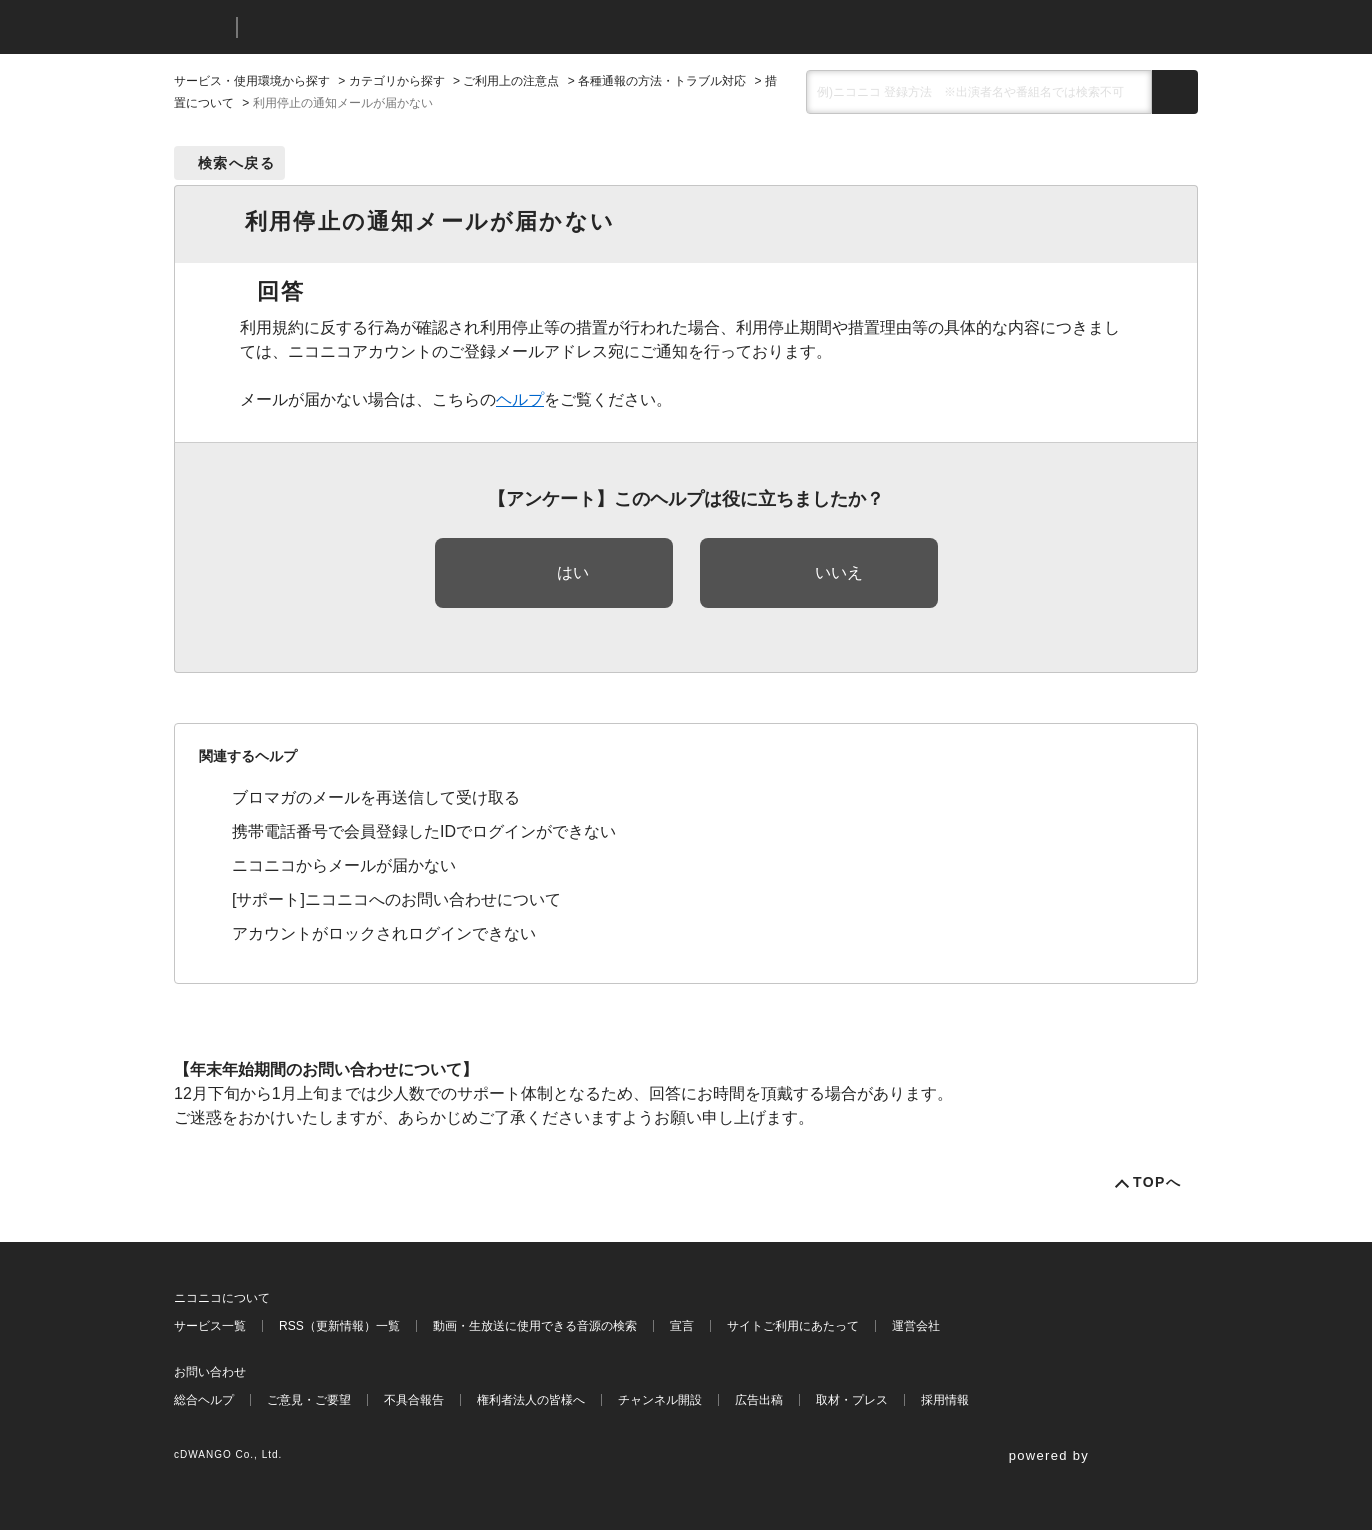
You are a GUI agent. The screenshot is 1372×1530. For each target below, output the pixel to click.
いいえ (839, 572)
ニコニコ (201, 27)
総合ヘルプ (204, 1400)
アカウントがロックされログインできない (384, 933)
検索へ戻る (236, 163)
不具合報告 (414, 1400)
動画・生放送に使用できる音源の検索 (535, 1326)
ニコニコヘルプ (358, 27)
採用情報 (945, 1400)
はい (573, 572)
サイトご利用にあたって (793, 1326)
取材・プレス (852, 1400)
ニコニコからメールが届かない (344, 865)
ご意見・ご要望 (309, 1400)
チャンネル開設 (660, 1400)
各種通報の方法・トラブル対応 (662, 81)
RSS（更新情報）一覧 (339, 1326)
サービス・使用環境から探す (252, 81)
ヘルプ (520, 399)
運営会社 (916, 1326)
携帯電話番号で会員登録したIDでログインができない (424, 831)
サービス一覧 (210, 1326)
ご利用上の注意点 (511, 81)
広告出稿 (759, 1400)
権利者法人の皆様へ (531, 1400)
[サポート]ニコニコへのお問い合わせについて (396, 899)
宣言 (682, 1326)
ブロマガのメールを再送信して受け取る (376, 797)
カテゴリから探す (397, 81)
